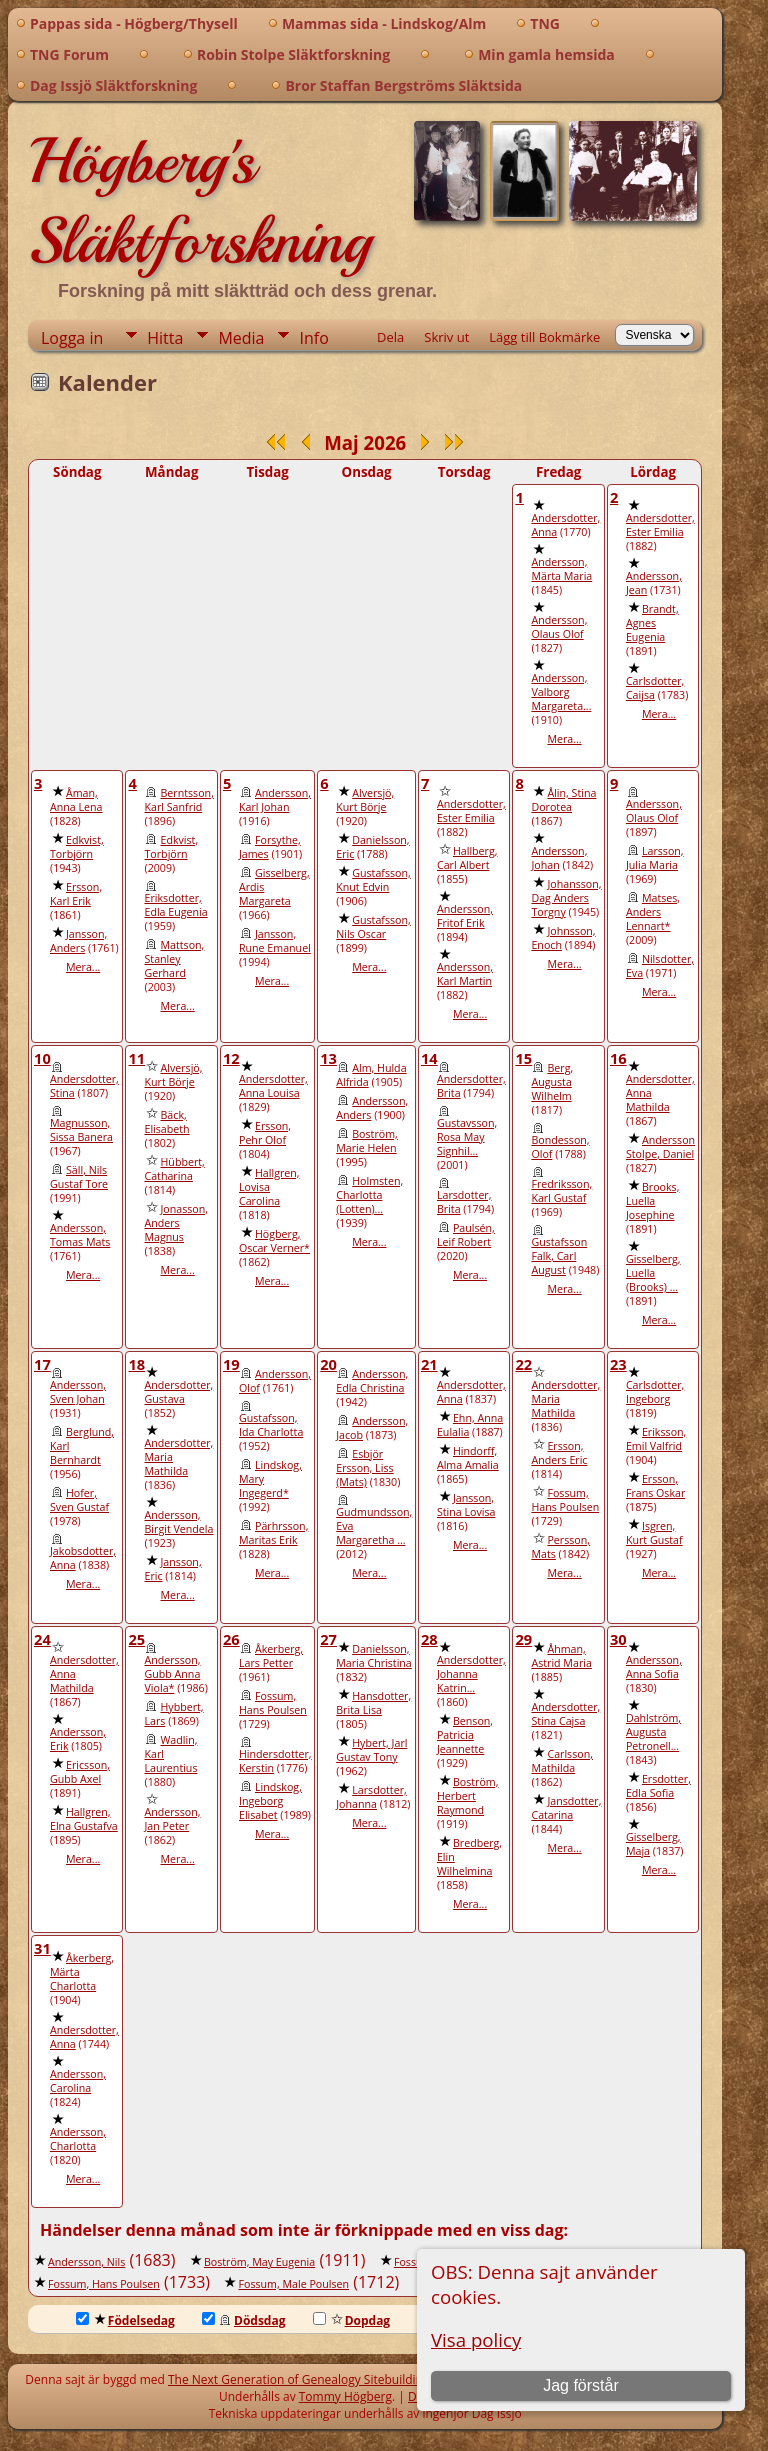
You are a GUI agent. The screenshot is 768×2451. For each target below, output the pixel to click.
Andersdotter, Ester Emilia (660, 525)
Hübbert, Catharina (174, 1169)
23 (618, 1364)
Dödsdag (244, 2320)
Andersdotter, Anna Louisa (273, 1086)
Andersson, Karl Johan (275, 800)
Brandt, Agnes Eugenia (652, 623)
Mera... (564, 739)
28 (429, 1639)
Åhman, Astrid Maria (561, 1656)
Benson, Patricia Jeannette (465, 1735)
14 (429, 1058)
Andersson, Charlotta (78, 2139)
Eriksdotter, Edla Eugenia (175, 905)
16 (618, 1058)
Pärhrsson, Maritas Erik (273, 1533)
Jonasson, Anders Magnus (176, 1223)
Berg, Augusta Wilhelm (552, 1082)
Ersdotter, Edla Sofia (658, 1786)
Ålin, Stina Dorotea (563, 800)
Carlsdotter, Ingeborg (655, 1392)
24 (42, 1639)
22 (523, 1364)
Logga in (72, 338)
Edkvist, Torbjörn (77, 847)
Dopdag (352, 2320)
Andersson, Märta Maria (561, 569)
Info (313, 338)
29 (523, 1639)
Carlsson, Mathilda (562, 1761)
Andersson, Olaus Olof (559, 627)
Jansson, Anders (78, 941)
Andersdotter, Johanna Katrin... (471, 1674)
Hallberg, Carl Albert (467, 858)
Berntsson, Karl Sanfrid (178, 800)
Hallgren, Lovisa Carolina (269, 1187)
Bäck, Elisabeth (166, 1122)
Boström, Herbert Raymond (468, 1796)
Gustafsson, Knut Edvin (373, 880)
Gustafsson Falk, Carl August (559, 1256)
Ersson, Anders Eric (559, 1453)
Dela (390, 337)
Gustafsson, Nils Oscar (373, 927)
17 (42, 1364)
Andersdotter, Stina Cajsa (565, 1714)
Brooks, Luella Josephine (653, 1201)
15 (523, 1058)
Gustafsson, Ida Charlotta (271, 1425)
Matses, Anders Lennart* (653, 912)
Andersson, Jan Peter (172, 1819)
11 (136, 1058)
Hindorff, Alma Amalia (468, 1458)
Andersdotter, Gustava (178, 1392)
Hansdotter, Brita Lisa (373, 1703)
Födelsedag (125, 2320)
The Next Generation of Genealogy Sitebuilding (299, 2379)
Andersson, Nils (86, 2262)
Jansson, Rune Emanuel (275, 941)
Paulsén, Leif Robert (466, 1235)
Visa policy (476, 2339)
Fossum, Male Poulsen (293, 2284)
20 (328, 1364)
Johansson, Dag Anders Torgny (566, 898)
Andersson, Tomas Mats (80, 1235)
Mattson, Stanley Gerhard (174, 959)
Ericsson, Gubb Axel (80, 1772)
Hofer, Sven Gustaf (79, 1500)
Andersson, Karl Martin (465, 974)
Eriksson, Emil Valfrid (656, 1439)
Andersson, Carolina (78, 2081)
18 (136, 1364)
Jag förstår (581, 2385)
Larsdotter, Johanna (371, 1797)
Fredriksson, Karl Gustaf (561, 1191)
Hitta (165, 338)
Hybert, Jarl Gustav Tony (371, 1750)
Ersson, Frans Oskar (655, 1486)
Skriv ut (446, 337)
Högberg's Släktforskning (199, 201)
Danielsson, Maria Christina (374, 1656)
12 (231, 1058)
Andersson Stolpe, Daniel (660, 1147)
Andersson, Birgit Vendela (178, 1522)
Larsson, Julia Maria (655, 858)
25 (136, 1639)
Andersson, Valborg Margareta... (561, 692)
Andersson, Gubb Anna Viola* (172, 1674)
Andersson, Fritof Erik (465, 916)
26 (231, 1639)
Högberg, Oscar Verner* (274, 1241)
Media (241, 338)
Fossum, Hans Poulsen (565, 1500)
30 (618, 1639)
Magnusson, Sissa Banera (81, 1130)
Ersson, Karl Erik (76, 894)
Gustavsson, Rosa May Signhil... (467, 1137)
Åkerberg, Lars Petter (271, 1656)
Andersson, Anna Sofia (654, 1667)
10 (42, 1058)
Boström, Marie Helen (367, 1141)
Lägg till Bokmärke (544, 337)
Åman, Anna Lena (76, 800)
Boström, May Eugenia (259, 2262)
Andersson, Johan (559, 858)
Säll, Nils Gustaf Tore (79, 1177)
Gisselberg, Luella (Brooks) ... (653, 1273)
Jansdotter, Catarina (566, 1808)
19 (231, 1364)
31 (42, 1948)
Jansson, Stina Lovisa (466, 1505)
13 (328, 1058)
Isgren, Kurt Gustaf (654, 1533)
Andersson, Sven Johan (78, 1392)
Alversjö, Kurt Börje (365, 800)
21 (429, 1364)
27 (328, 1639)
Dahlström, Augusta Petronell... (653, 1732)
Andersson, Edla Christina (372, 1381)
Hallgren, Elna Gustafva (84, 1819)
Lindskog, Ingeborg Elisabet (270, 1801)
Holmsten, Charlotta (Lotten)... (369, 1195)
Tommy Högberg (345, 2396)
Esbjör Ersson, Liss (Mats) (364, 1468)
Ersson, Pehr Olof (265, 1133)
